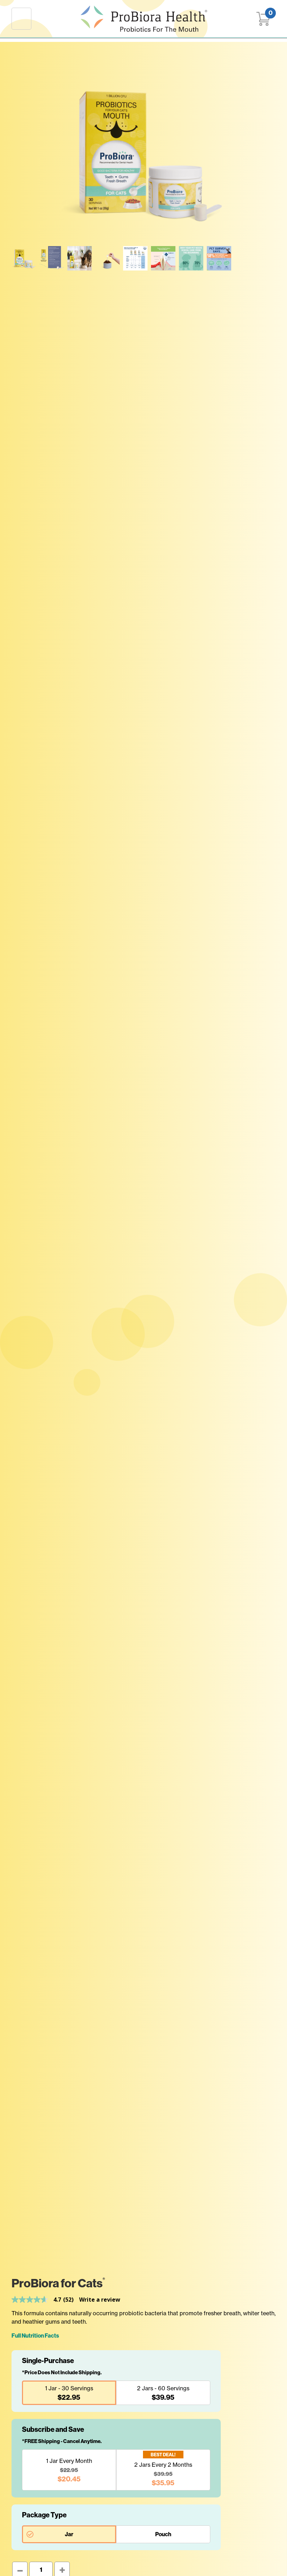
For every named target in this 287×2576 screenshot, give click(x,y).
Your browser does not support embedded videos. (247, 258)
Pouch (163, 2534)
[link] (45, 2299)
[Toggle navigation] (21, 18)
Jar (69, 2534)
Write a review (99, 2299)
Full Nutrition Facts (35, 2335)
